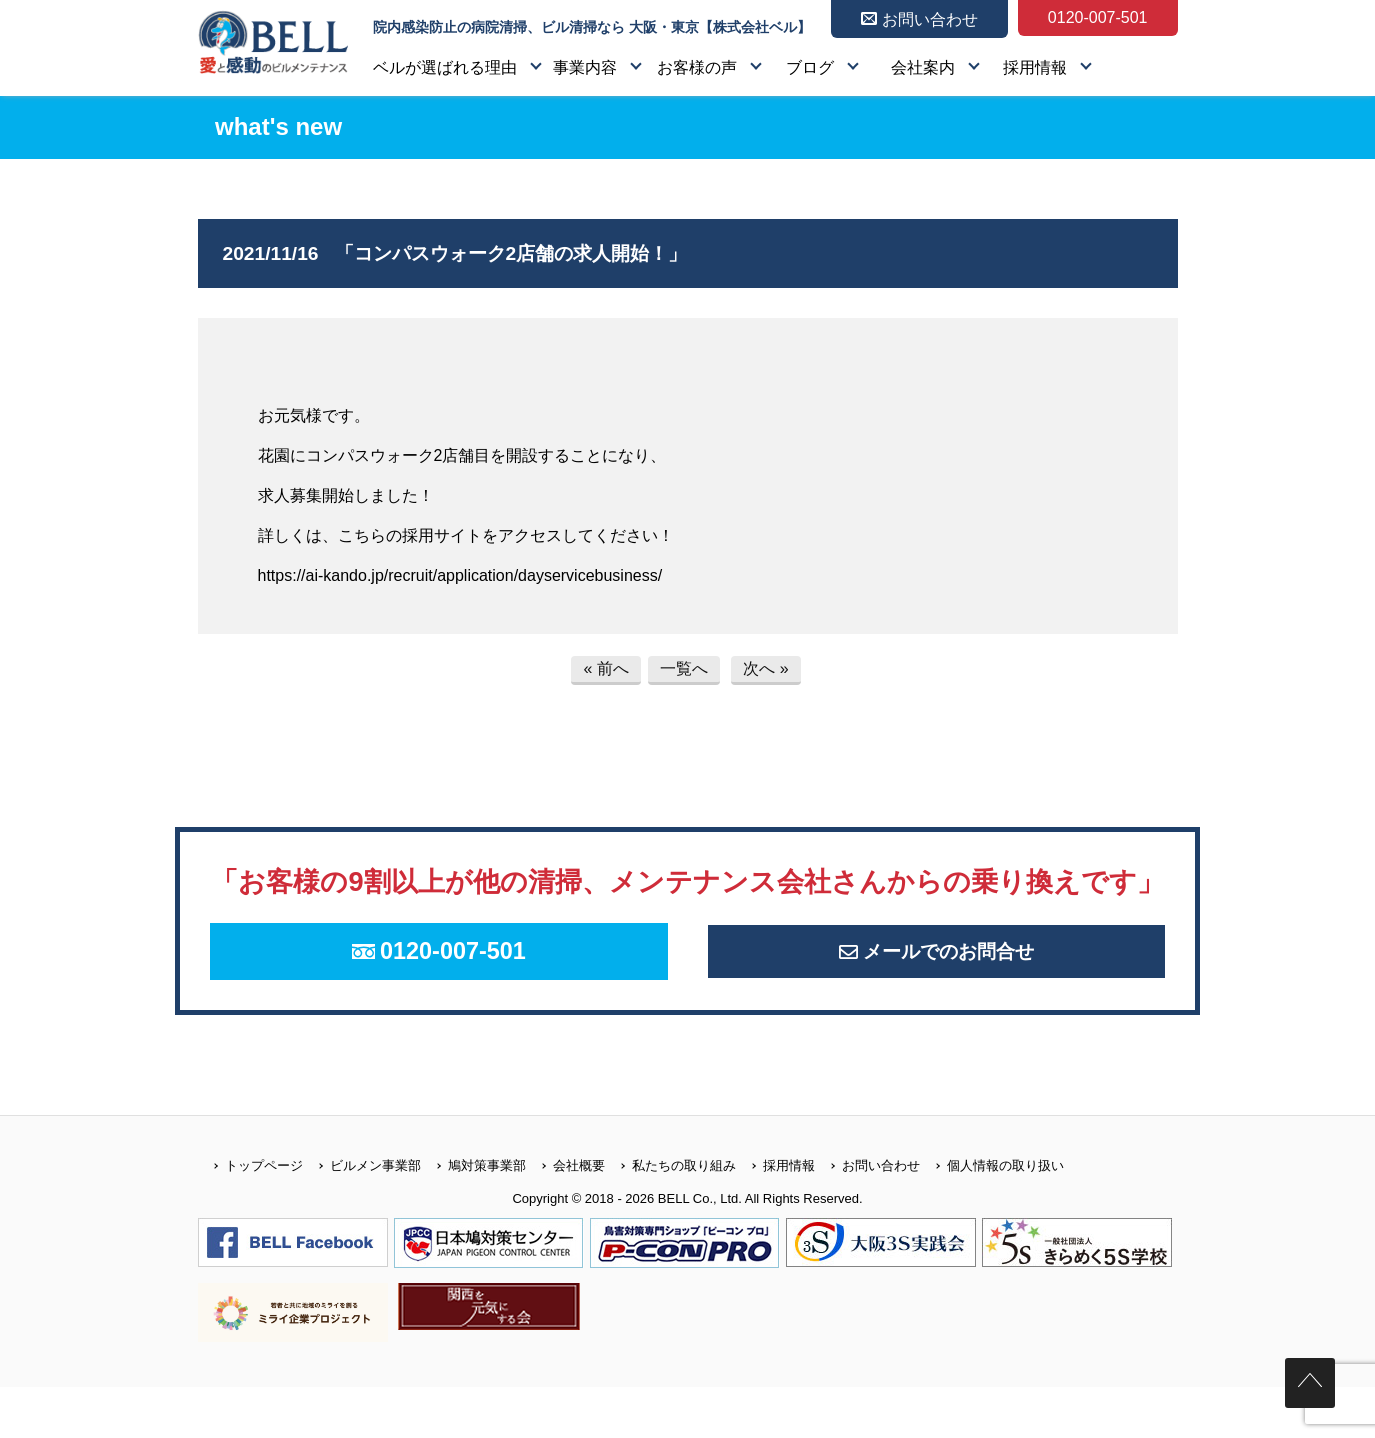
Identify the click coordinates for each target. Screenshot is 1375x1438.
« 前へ (605, 668)
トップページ (250, 1215)
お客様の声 (697, 67)
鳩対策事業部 (473, 1215)
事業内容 (585, 67)
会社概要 (565, 1215)
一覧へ (684, 668)
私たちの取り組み (670, 1215)
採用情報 (1035, 67)
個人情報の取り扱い (992, 1215)
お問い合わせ (867, 1215)
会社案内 (923, 67)
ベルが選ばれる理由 (445, 67)
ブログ (810, 67)
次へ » (765, 668)
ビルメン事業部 (362, 1215)
